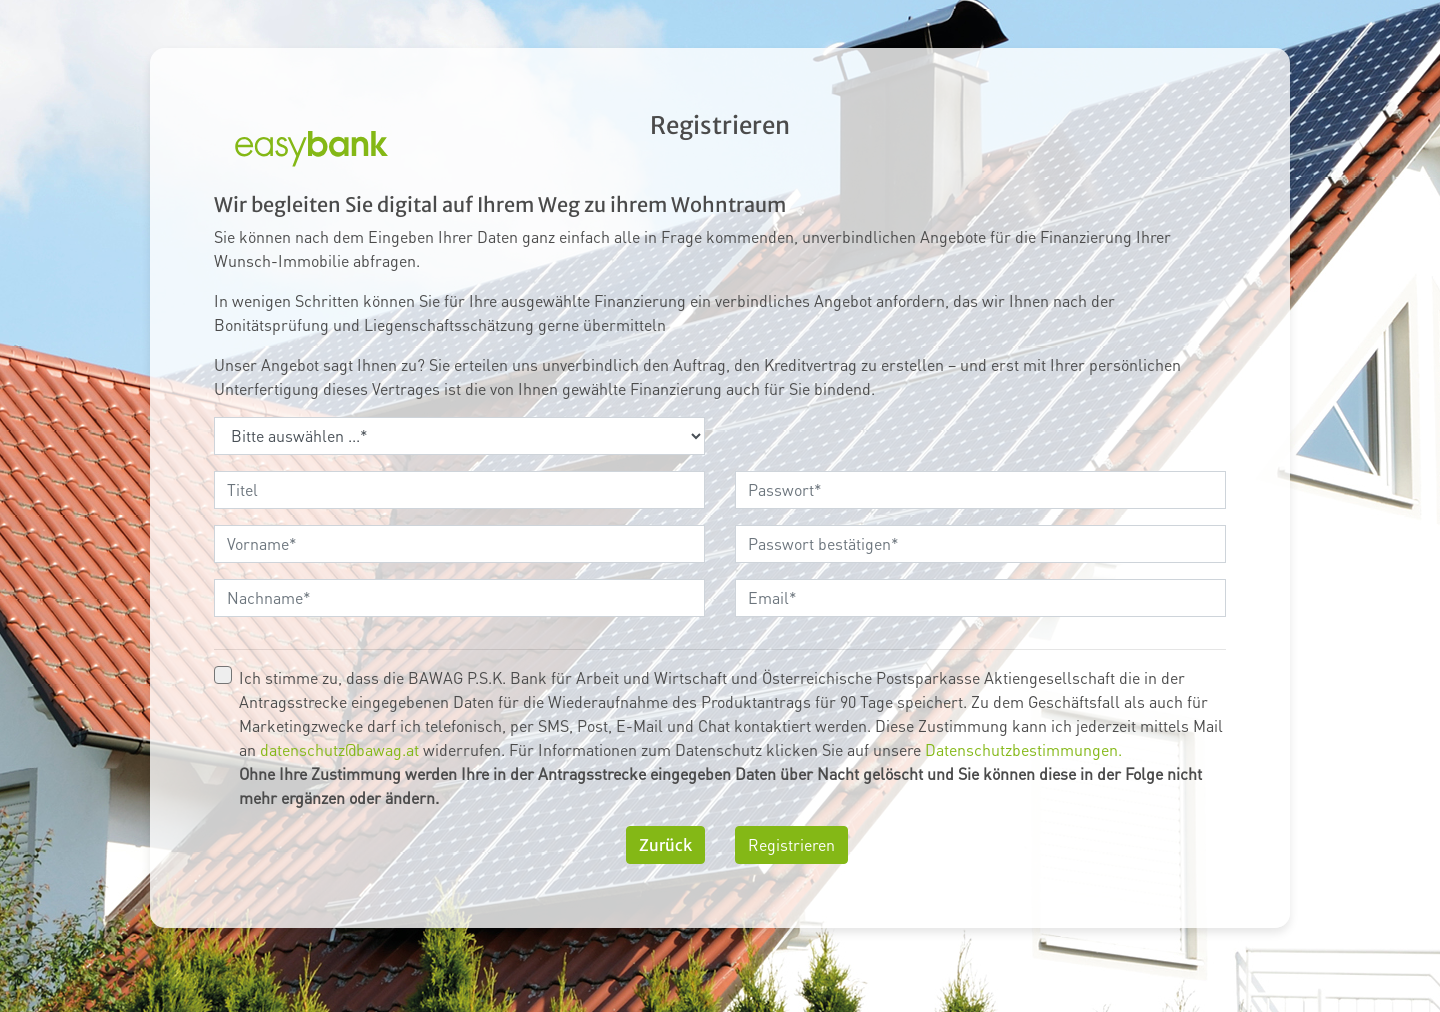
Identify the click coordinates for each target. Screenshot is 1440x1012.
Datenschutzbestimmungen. (1023, 749)
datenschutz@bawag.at (339, 749)
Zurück (665, 845)
